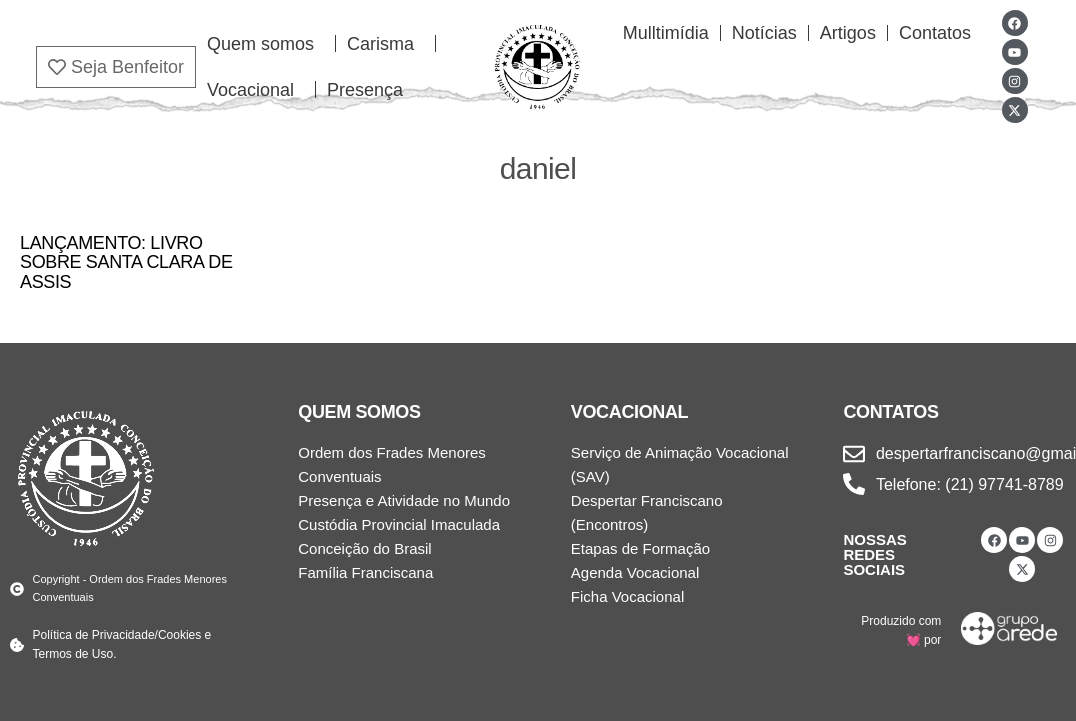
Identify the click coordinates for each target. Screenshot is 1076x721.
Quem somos (265, 44)
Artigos (848, 33)
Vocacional (255, 90)
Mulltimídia (666, 33)
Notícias (764, 33)
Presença (365, 90)
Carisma (385, 44)
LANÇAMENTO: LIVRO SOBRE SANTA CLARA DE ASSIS (126, 263)
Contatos (935, 33)
